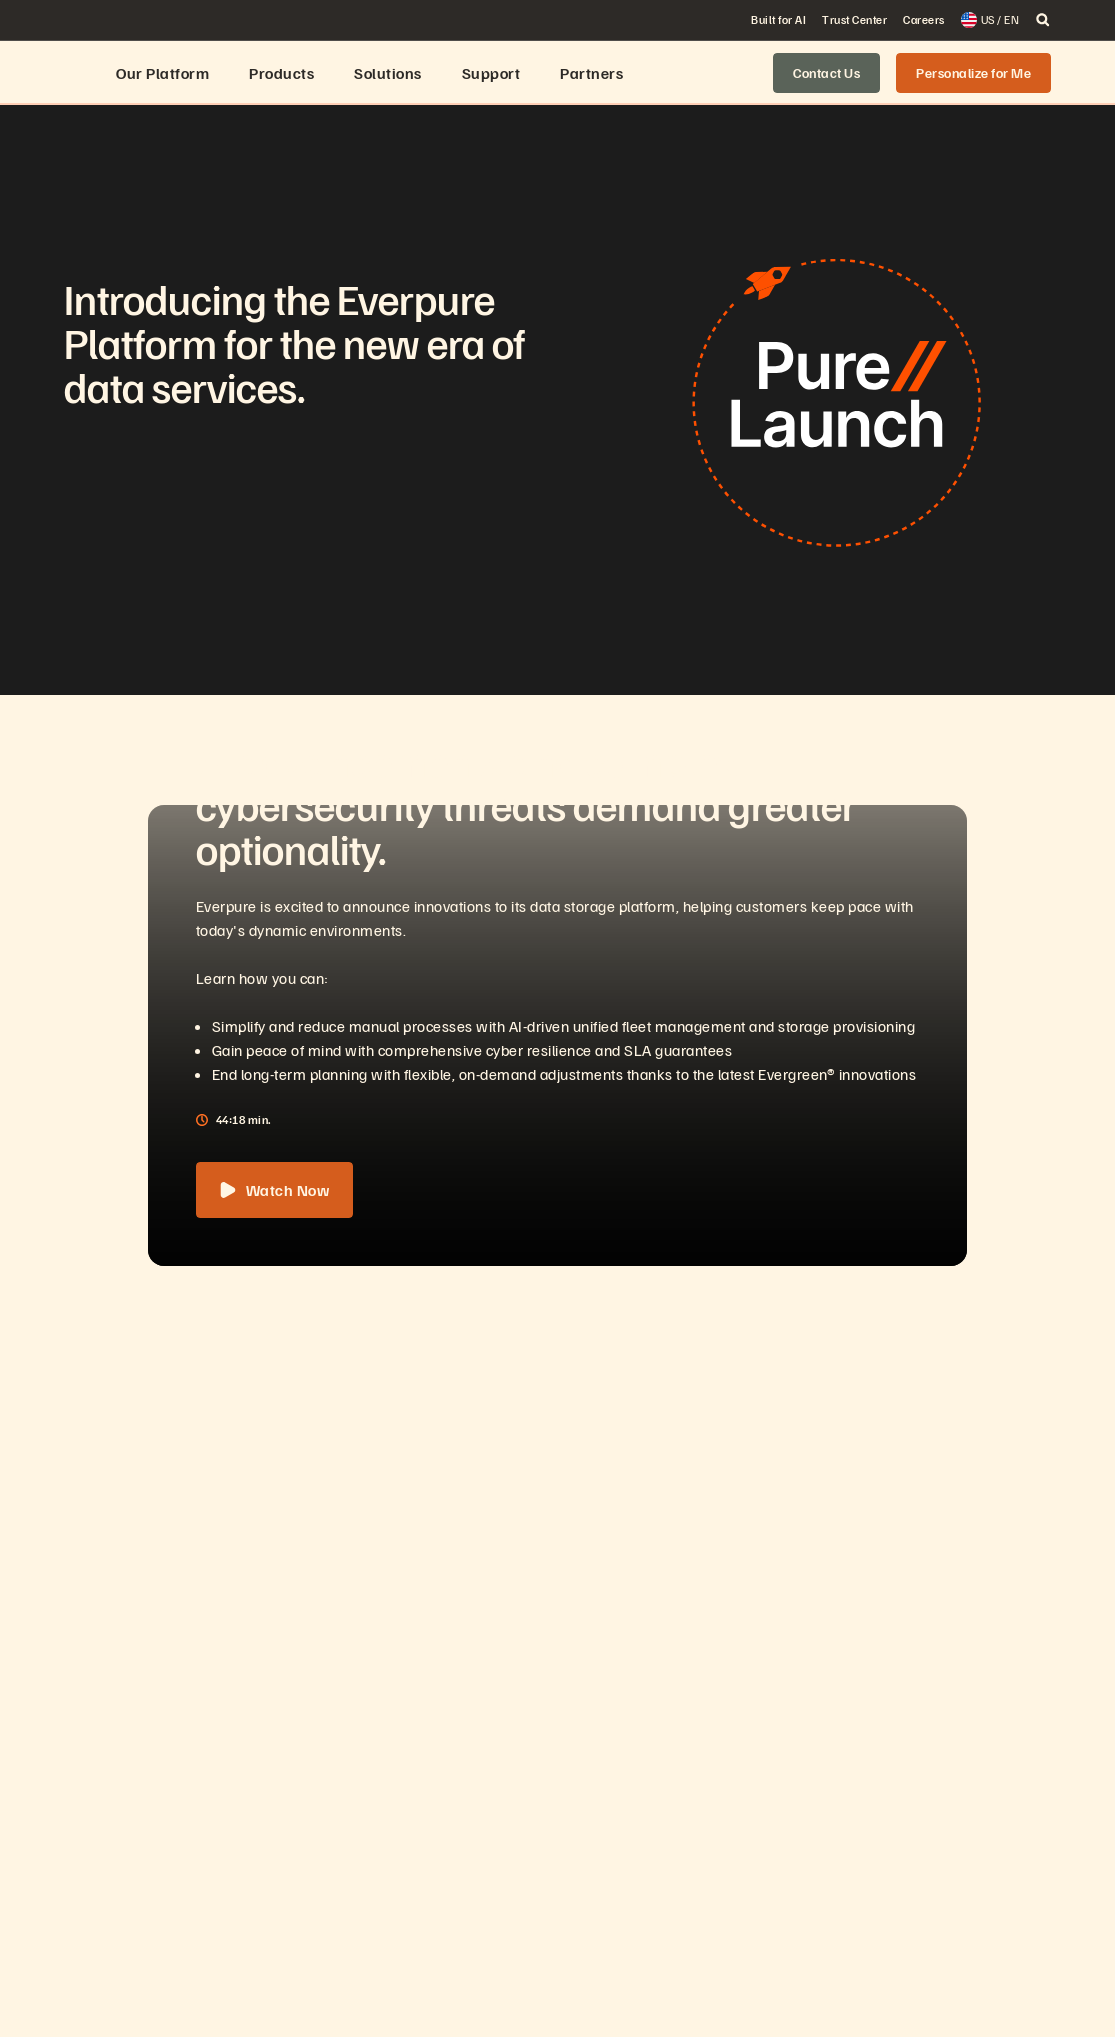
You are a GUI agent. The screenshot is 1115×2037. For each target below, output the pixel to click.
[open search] (1043, 20)
